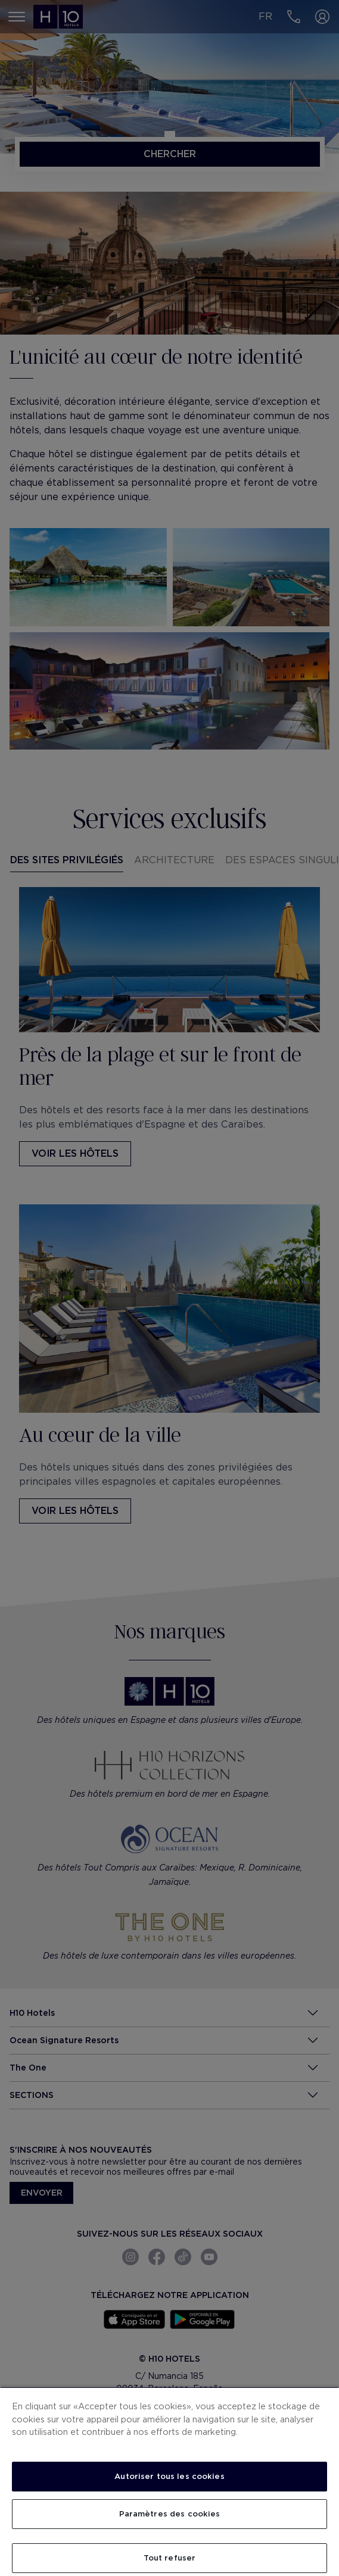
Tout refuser (170, 2557)
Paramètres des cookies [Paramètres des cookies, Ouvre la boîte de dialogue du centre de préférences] (169, 2513)
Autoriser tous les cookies (169, 2476)
